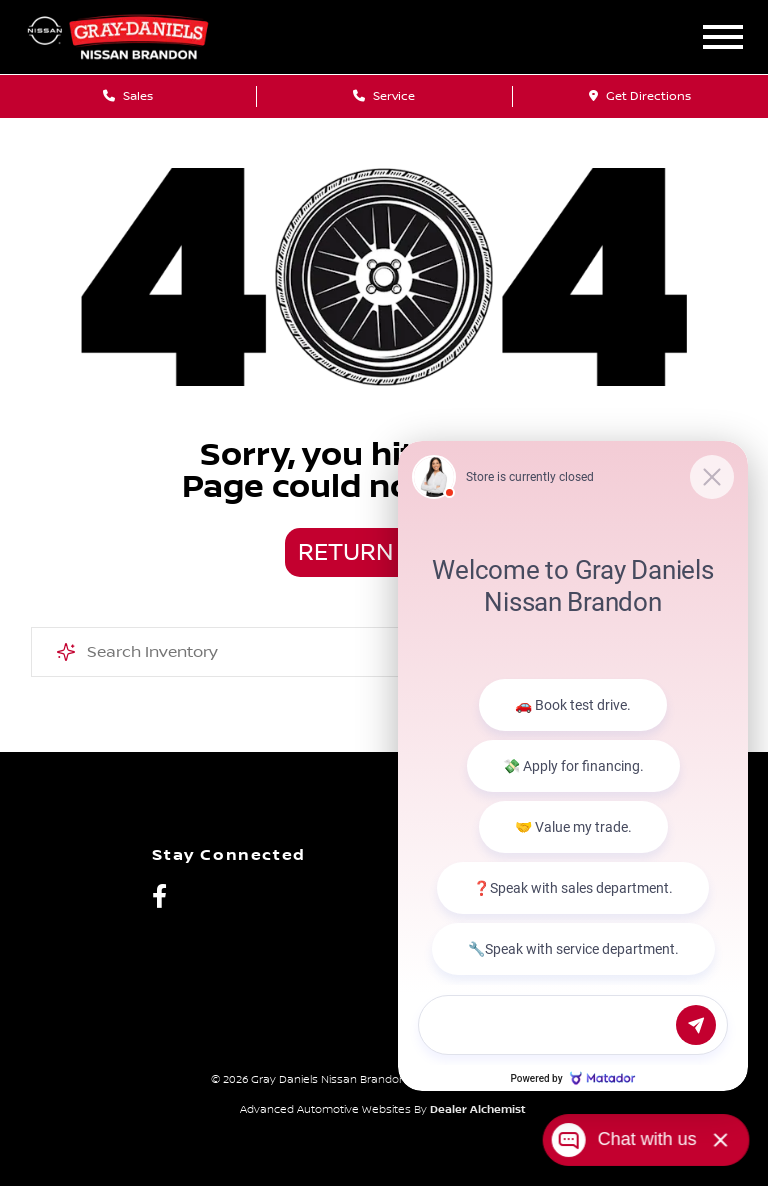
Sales (128, 96)
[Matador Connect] (573, 765)
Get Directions (640, 96)
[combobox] (384, 652)
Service (384, 96)
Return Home (384, 553)
